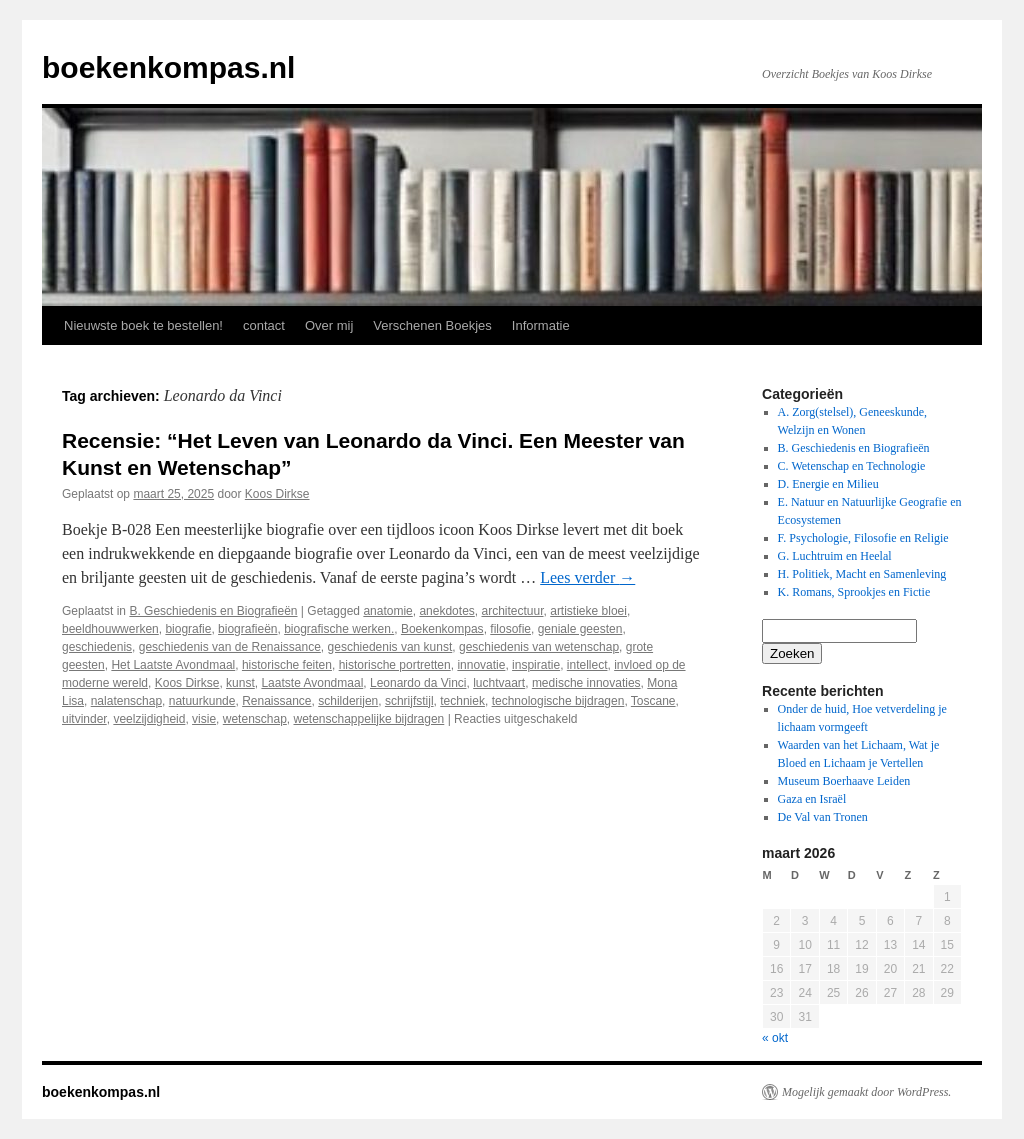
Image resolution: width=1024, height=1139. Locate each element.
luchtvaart (499, 683)
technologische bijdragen (558, 701)
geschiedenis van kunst (390, 647)
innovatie (481, 665)
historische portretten (395, 665)
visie (204, 719)
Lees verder (587, 577)
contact (264, 325)
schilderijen (348, 701)
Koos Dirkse (277, 494)
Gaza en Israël (812, 799)
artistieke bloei (588, 611)
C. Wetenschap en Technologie (852, 466)
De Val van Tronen (823, 817)
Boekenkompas (442, 629)
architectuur (512, 611)
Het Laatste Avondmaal (173, 665)
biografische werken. (339, 629)
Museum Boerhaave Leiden (844, 781)
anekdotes (446, 611)
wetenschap (255, 719)
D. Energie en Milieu (828, 484)
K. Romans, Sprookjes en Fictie (854, 592)
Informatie (541, 325)
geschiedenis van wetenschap (539, 647)
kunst (240, 683)
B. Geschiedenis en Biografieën (213, 611)
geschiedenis (97, 647)
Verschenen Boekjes (432, 325)
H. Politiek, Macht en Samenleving (862, 574)
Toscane (653, 701)
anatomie (387, 611)
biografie (188, 629)
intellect (587, 665)
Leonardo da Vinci (418, 683)
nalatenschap (126, 701)
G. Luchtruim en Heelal (835, 556)
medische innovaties (586, 683)
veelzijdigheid (149, 719)
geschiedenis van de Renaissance (230, 647)
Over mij (329, 325)
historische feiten (287, 665)
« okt (775, 1038)
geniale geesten (580, 629)
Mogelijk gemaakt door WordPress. (866, 1092)
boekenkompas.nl (168, 67)
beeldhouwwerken (110, 629)
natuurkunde (202, 701)
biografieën (247, 629)
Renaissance (276, 701)
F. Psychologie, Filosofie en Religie (863, 538)
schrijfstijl (409, 701)
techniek (462, 701)
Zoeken (792, 653)
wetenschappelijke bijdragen (369, 719)
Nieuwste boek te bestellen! (143, 325)
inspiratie (536, 665)
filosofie (510, 629)
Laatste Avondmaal (312, 683)
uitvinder (84, 719)
